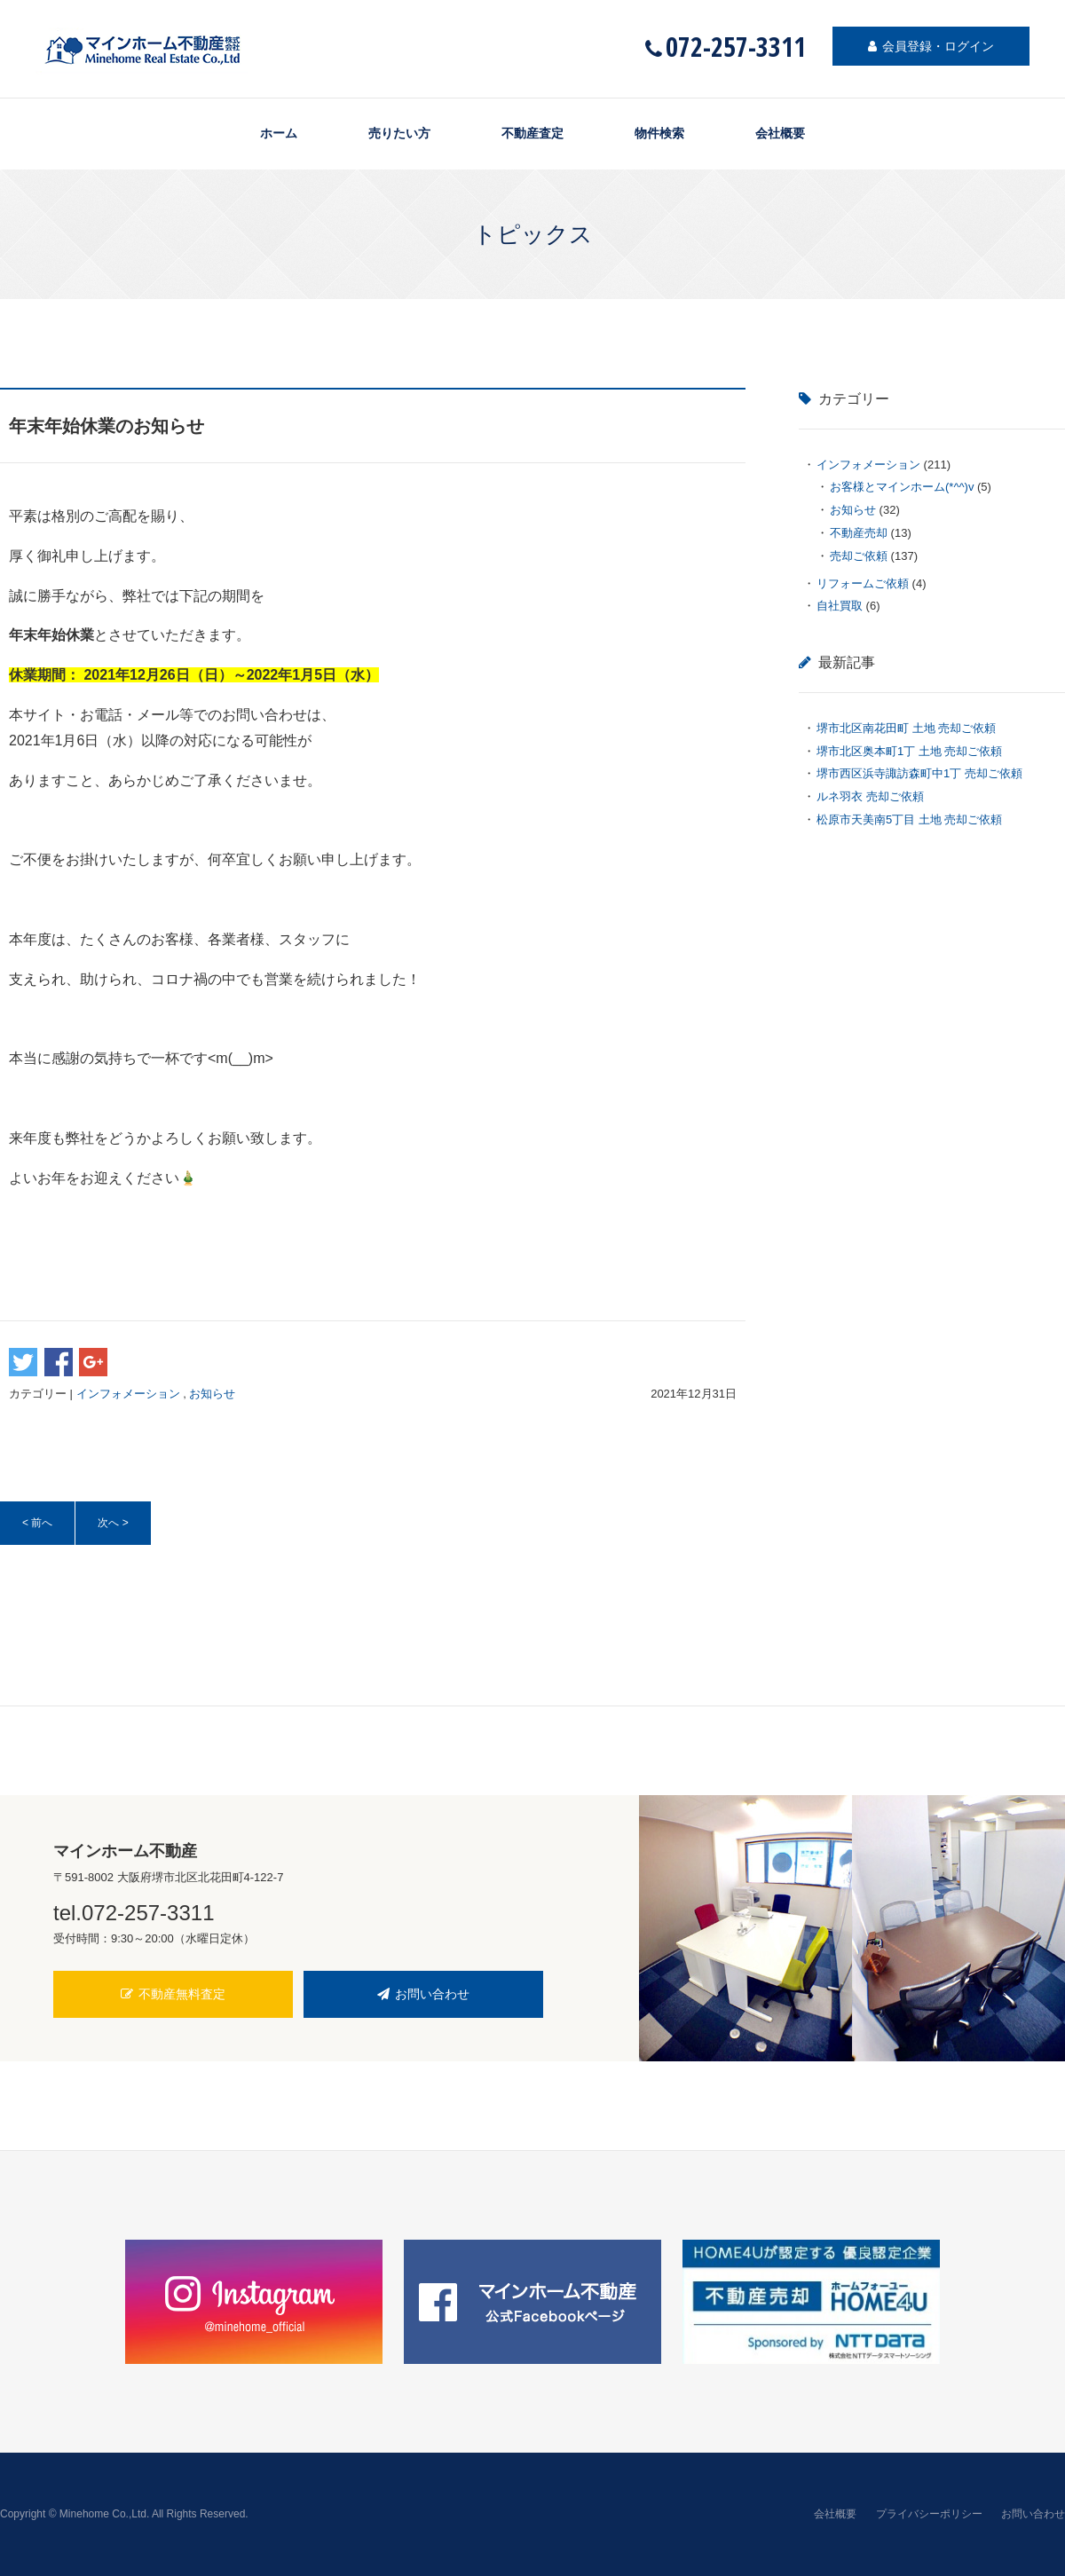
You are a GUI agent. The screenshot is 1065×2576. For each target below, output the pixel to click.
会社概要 (780, 133)
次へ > (113, 1522)
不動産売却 (859, 533)
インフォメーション (128, 1393)
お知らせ (212, 1393)
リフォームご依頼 (862, 583)
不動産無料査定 (173, 1994)
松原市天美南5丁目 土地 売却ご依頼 (909, 819)
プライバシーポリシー (929, 2514)
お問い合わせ (423, 1994)
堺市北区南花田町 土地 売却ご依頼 (906, 728)
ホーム (278, 133)
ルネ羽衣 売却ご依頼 (870, 796)
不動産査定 (532, 133)
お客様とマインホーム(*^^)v (902, 486)
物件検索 (659, 133)
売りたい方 (399, 133)
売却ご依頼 (859, 556)
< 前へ (37, 1522)
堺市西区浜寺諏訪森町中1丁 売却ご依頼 (919, 773)
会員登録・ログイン (931, 46)
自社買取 (839, 605)
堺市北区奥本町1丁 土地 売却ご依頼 (909, 751)
